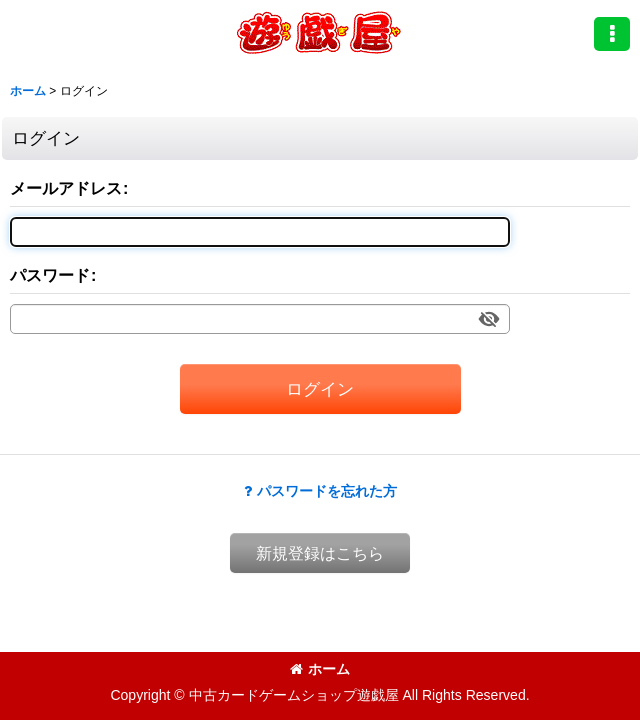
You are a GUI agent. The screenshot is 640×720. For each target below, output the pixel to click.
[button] (612, 34)
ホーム (320, 669)
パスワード (50, 275)
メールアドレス (66, 188)
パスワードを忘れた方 (320, 491)
